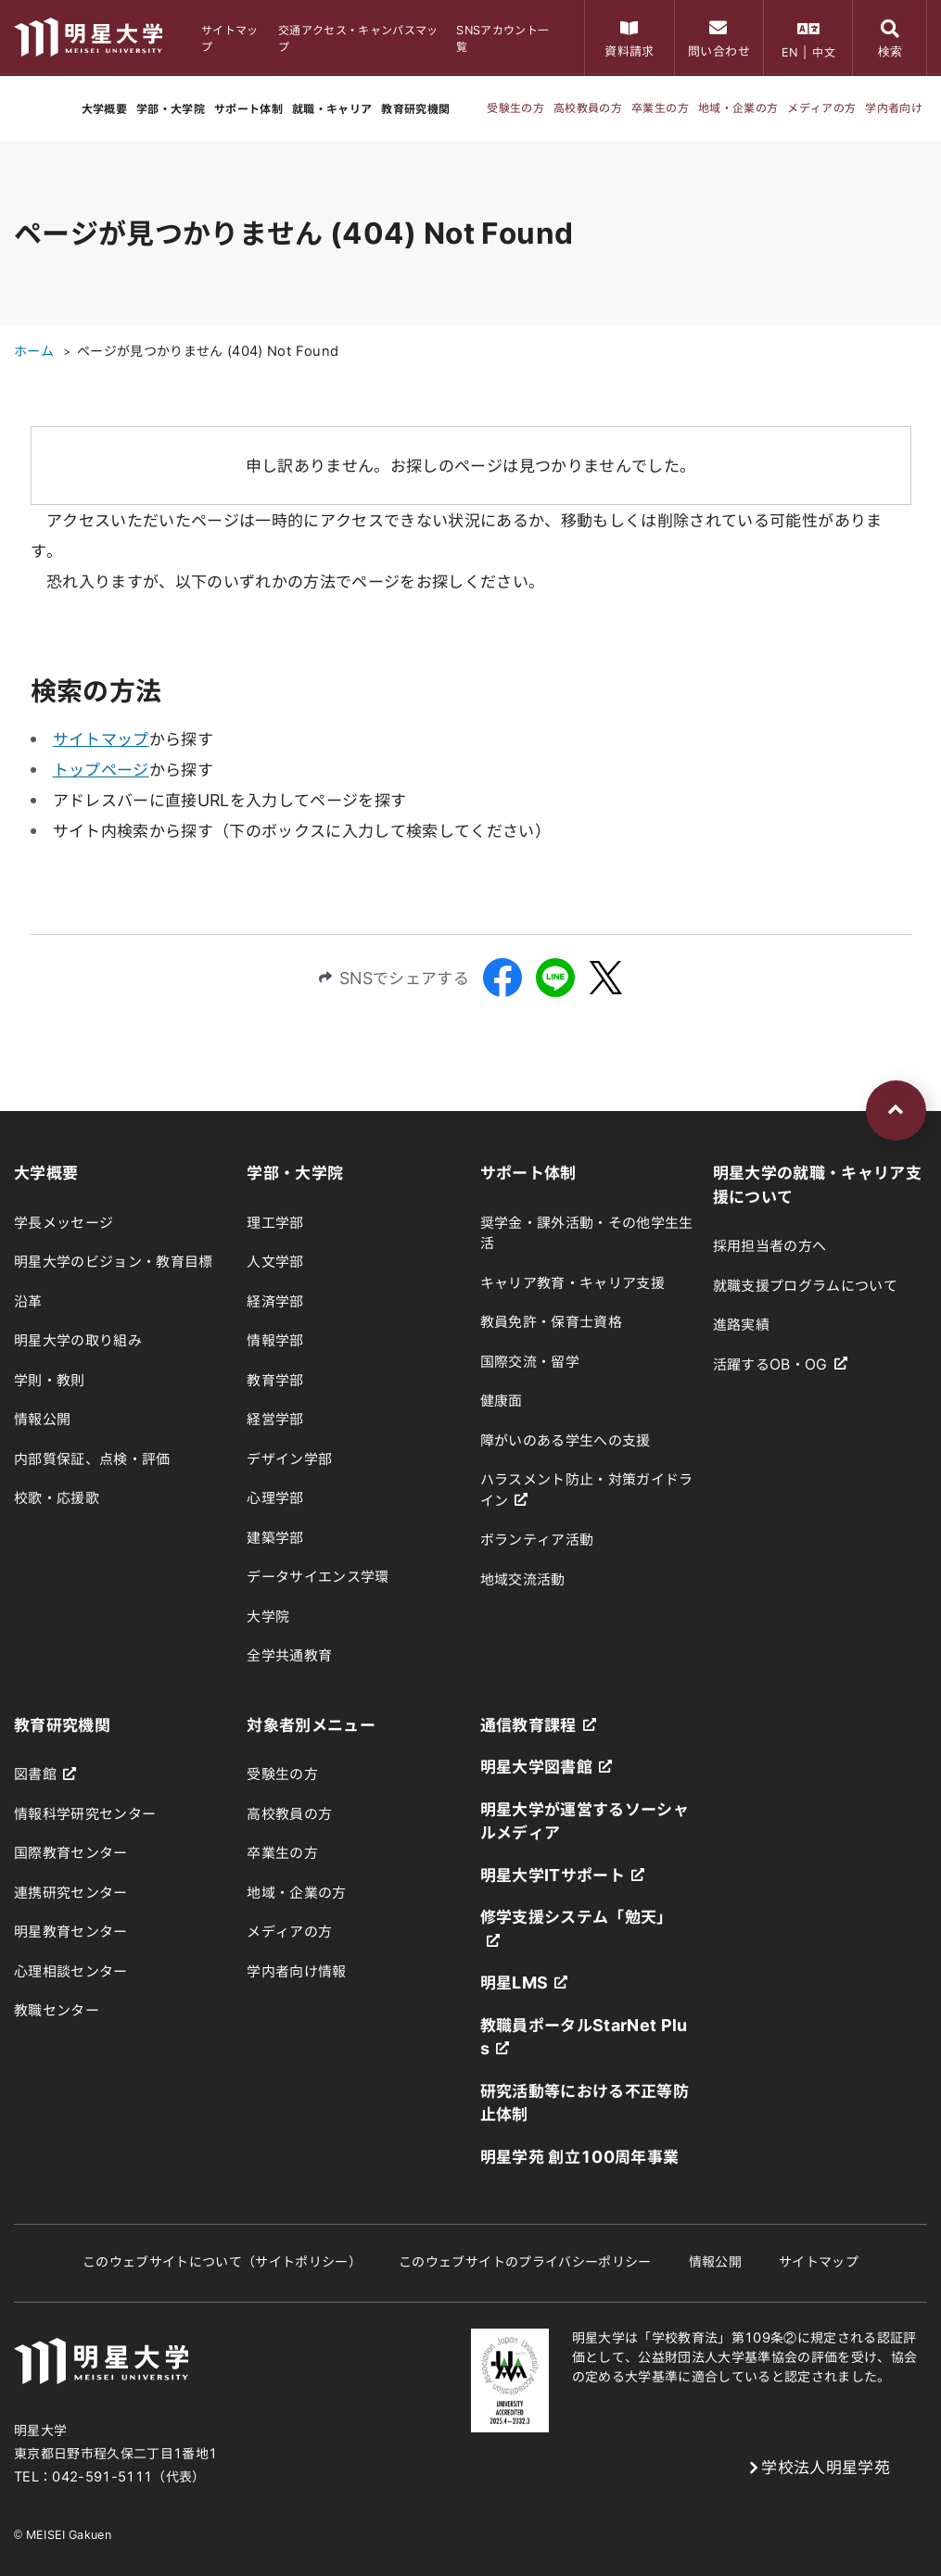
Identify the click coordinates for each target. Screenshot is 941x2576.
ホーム (34, 351)
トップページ (101, 769)
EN (790, 51)
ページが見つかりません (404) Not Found (207, 351)
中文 (823, 51)
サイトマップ (101, 739)
